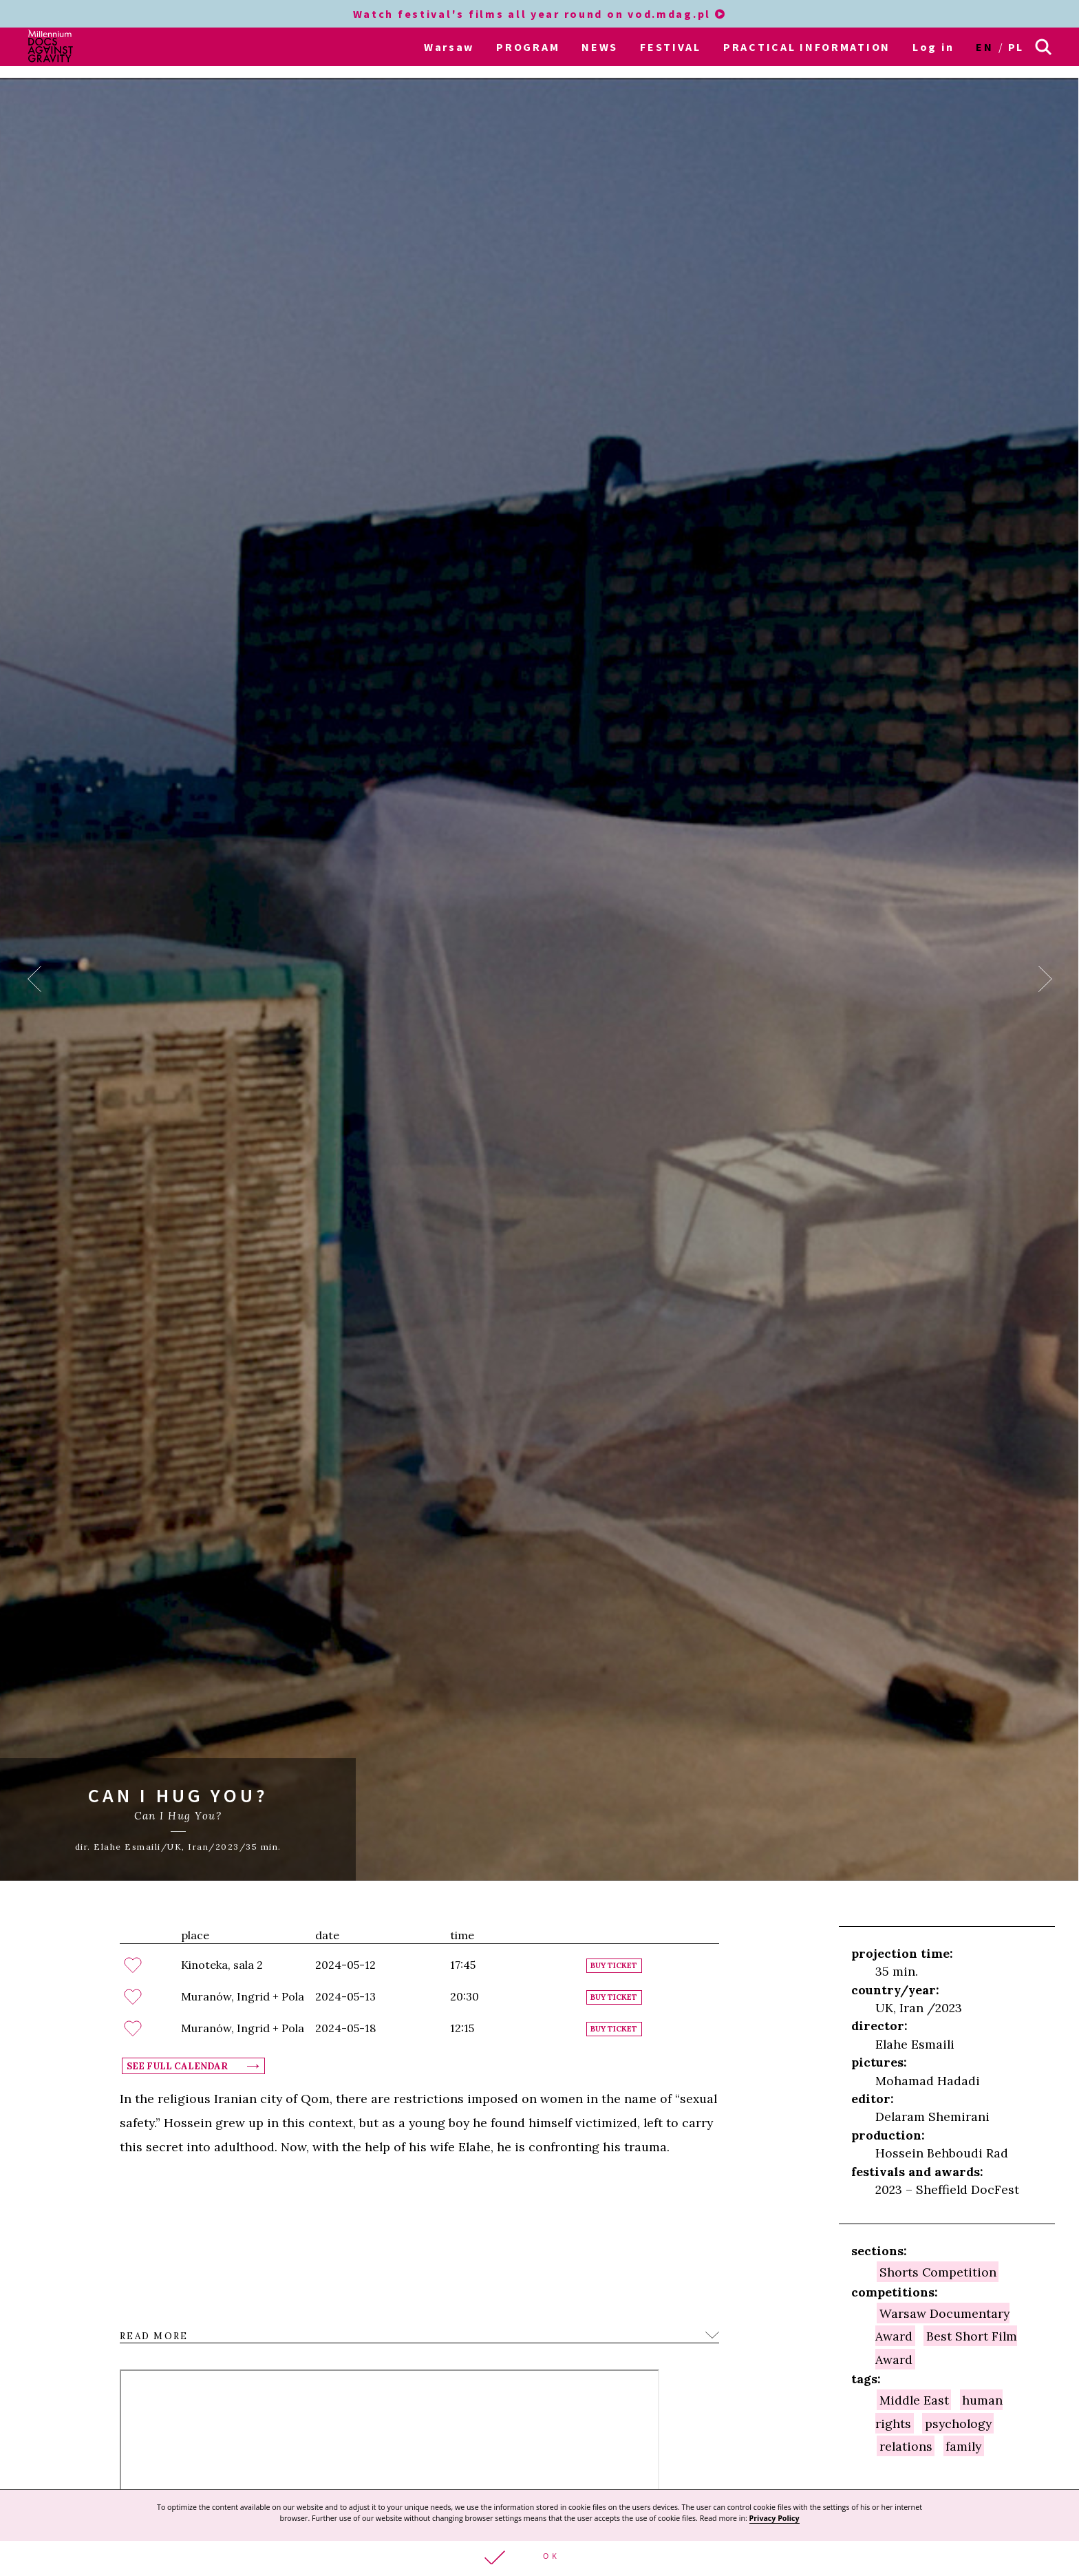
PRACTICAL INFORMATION (806, 47)
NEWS (599, 47)
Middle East (914, 2400)
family (963, 2446)
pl (1016, 47)
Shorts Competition (937, 2271)
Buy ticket (613, 1966)
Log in (933, 47)
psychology (958, 2423)
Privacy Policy (774, 2518)
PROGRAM (527, 47)
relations (905, 2446)
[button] (539, 2558)
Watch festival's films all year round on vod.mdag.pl (540, 14)
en (984, 47)
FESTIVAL (670, 47)
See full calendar (177, 2066)
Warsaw (449, 47)
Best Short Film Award (946, 2347)
